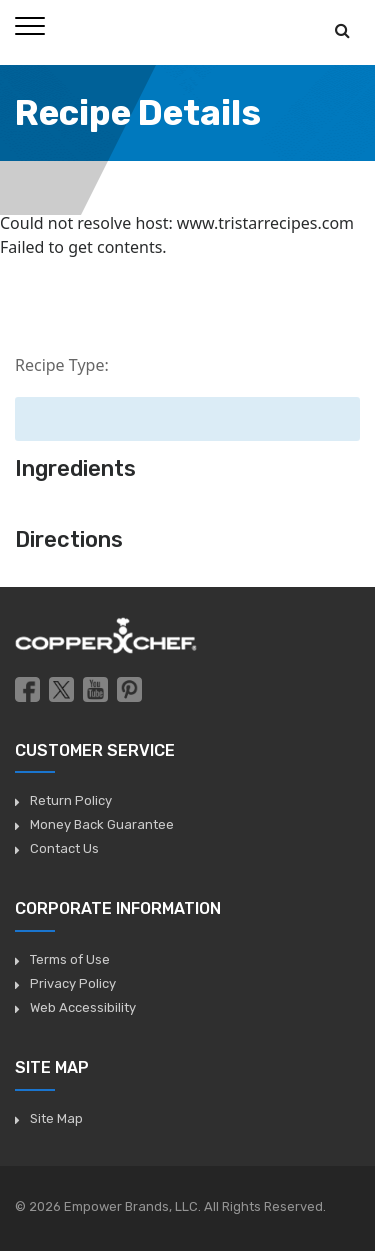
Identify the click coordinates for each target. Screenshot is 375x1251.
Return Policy (71, 800)
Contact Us (64, 848)
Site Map (56, 1118)
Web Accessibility (83, 1007)
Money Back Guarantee (102, 824)
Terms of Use (70, 959)
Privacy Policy (73, 983)
